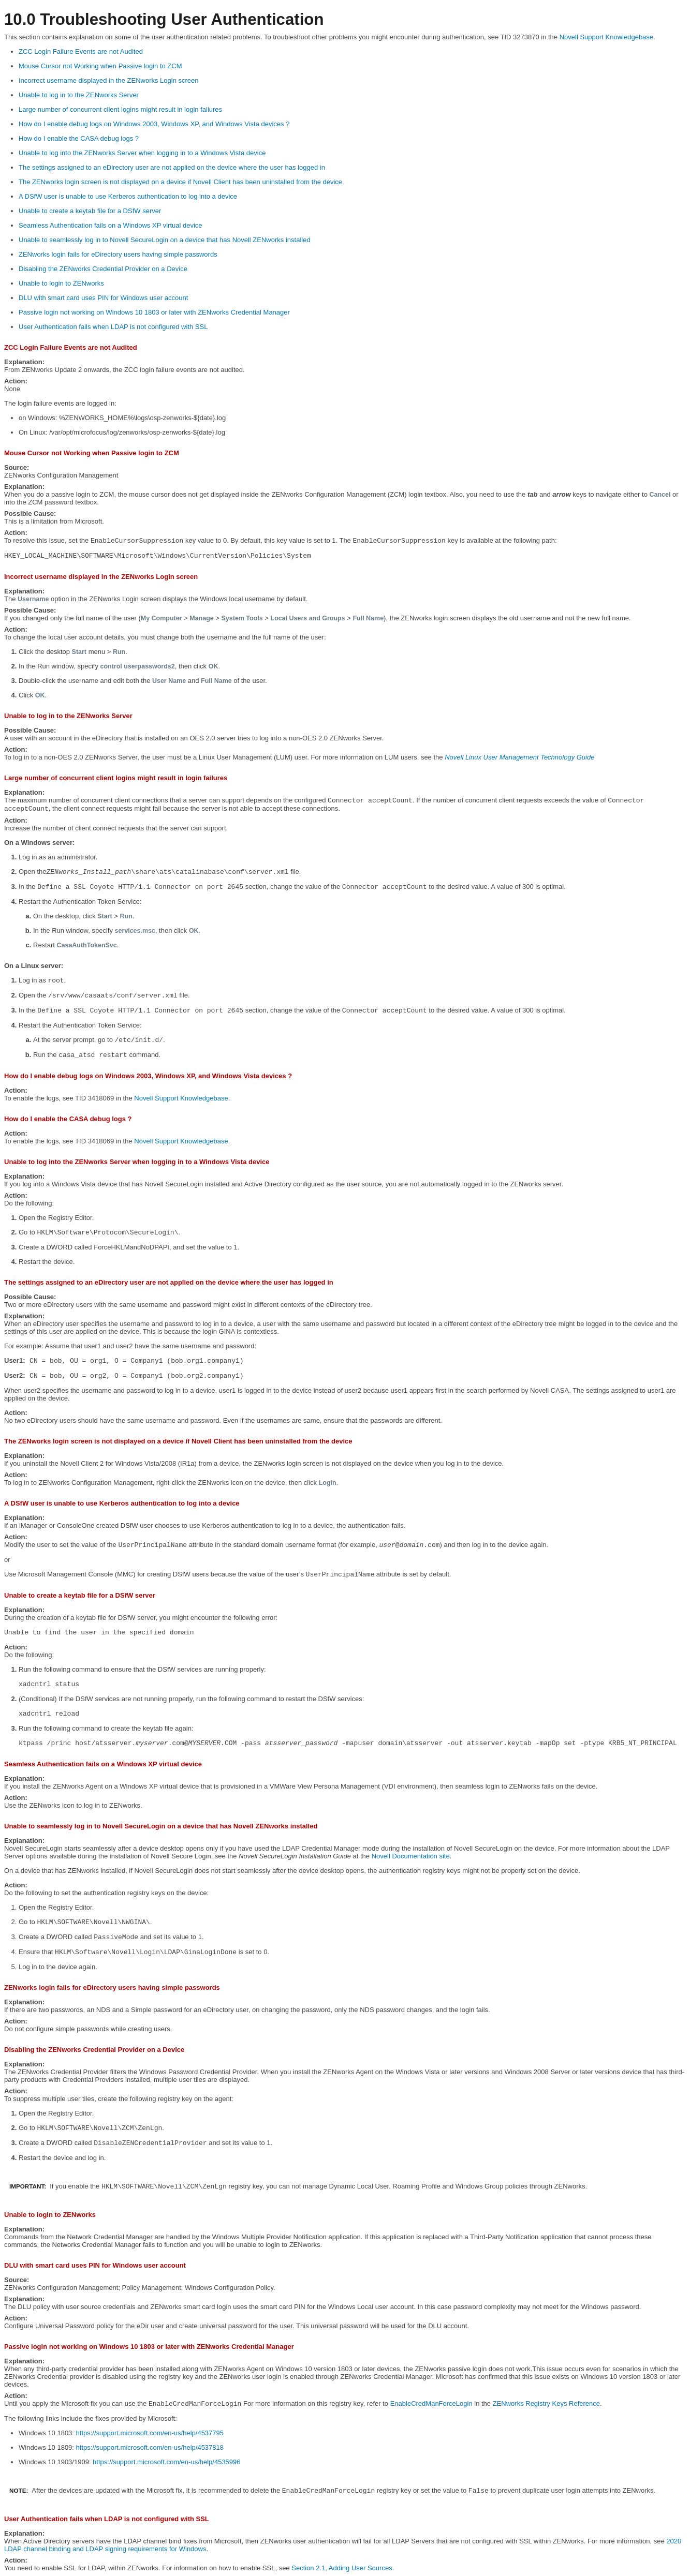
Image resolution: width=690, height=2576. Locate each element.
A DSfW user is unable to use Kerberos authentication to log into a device (128, 196)
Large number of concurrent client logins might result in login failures (120, 109)
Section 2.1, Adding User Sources (341, 2568)
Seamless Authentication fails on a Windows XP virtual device (110, 225)
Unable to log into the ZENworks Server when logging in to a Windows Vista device (142, 153)
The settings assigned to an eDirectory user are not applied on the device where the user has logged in (172, 167)
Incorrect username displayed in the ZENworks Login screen (109, 80)
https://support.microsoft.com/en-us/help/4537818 (150, 2447)
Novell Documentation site (411, 1856)
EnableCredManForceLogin (431, 2403)
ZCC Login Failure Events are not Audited (81, 51)
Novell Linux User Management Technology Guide (519, 757)
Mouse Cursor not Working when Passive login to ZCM (100, 66)
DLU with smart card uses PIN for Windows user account (103, 298)
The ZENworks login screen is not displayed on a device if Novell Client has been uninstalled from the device (180, 182)
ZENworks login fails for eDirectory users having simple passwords (118, 254)
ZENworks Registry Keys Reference (546, 2403)
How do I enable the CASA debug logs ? (79, 138)
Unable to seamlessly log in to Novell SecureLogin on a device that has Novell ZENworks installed (165, 240)
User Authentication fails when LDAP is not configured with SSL (113, 327)
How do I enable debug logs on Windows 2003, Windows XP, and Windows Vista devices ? (154, 124)
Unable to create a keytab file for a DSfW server (90, 211)
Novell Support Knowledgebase (606, 37)
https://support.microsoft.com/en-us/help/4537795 (150, 2433)
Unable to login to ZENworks (61, 283)
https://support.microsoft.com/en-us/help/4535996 (166, 2462)
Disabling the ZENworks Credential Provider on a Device (103, 269)
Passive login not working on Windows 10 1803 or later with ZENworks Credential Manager (154, 312)
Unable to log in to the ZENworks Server (79, 95)
